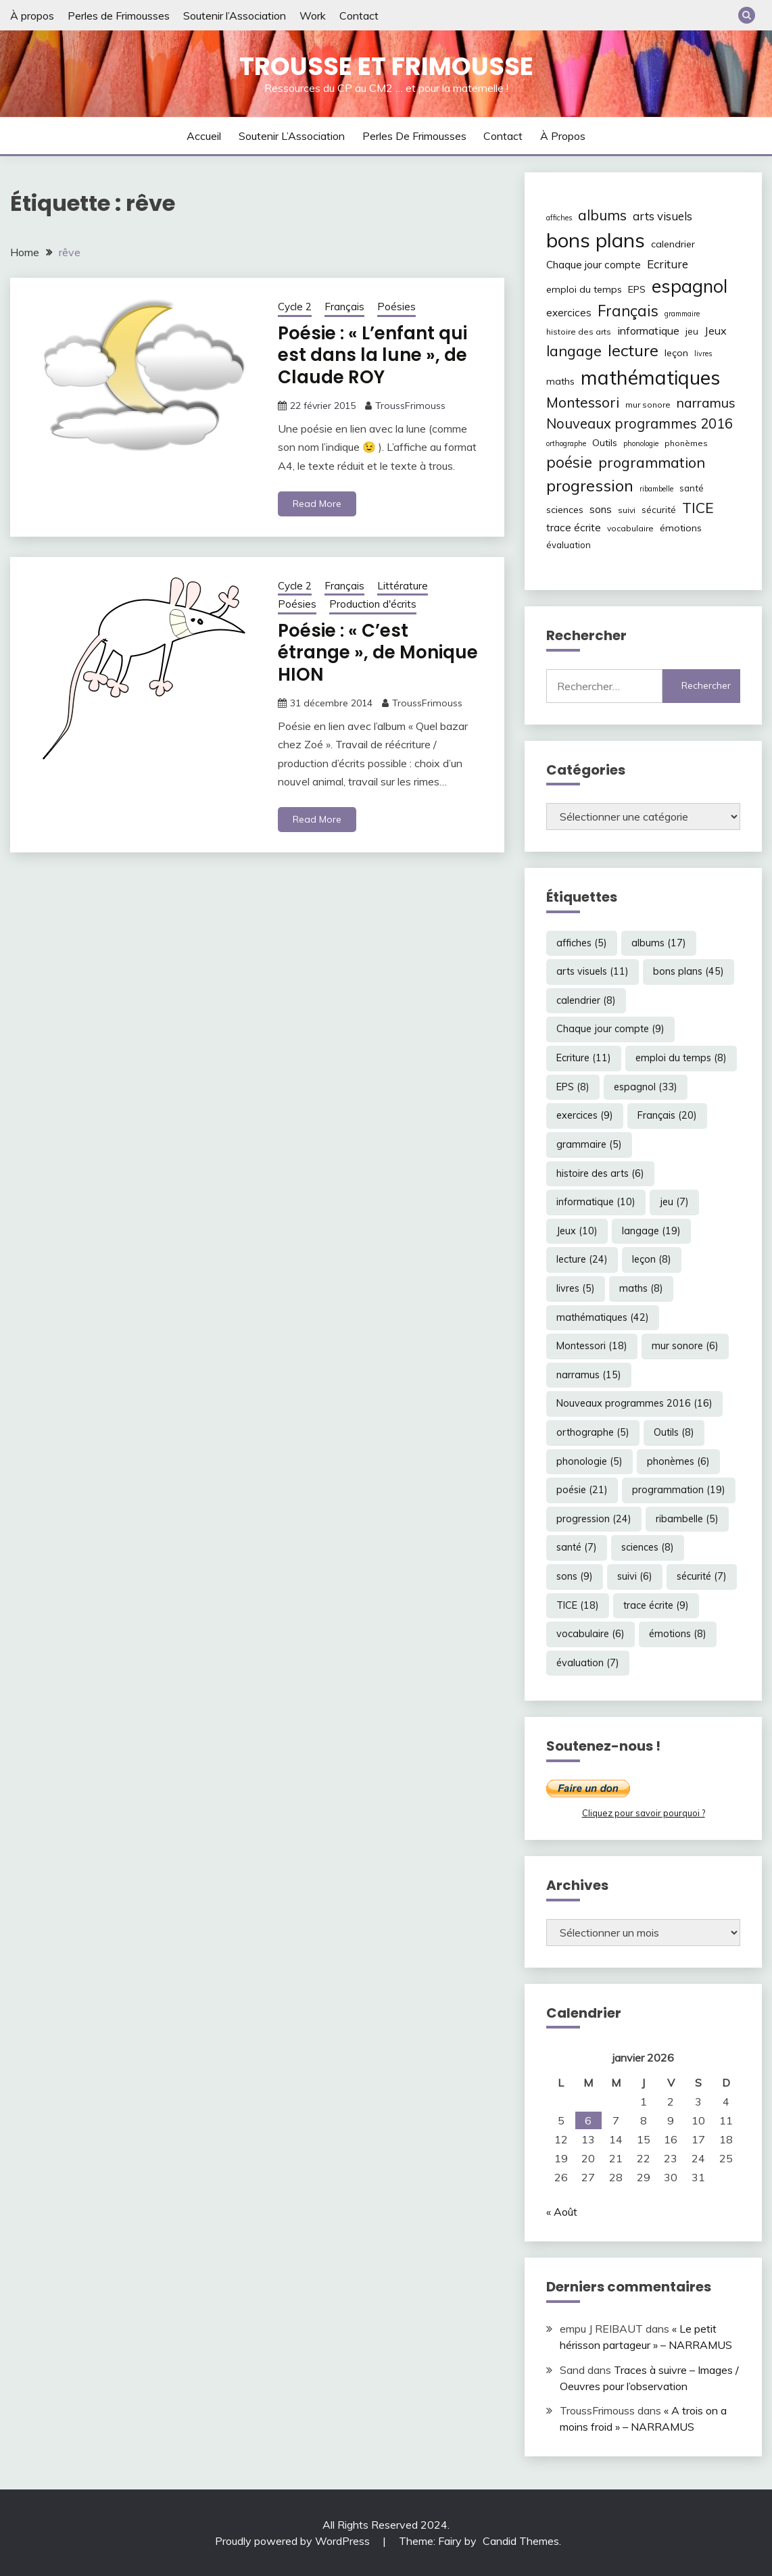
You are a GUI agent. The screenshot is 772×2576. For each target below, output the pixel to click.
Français (344, 306)
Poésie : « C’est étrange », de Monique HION (378, 652)
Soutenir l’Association (234, 15)
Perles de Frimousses (119, 15)
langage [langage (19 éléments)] (574, 350)
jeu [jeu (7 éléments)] (691, 331)
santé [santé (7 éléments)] (691, 488)
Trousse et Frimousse (386, 66)
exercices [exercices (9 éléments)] (569, 312)
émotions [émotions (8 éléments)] (681, 528)
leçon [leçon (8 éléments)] (676, 353)
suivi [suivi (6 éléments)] (626, 510)
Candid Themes (521, 2541)
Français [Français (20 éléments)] (628, 310)
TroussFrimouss (410, 405)
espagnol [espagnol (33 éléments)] (689, 285)
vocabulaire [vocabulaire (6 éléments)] (630, 528)
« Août (561, 2211)
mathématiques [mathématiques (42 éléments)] (650, 377)
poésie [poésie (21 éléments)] (569, 462)
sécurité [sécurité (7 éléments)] (659, 509)
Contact (359, 15)
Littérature (402, 585)
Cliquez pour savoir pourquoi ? (643, 1812)
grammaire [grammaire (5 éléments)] (682, 313)
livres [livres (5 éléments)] (703, 353)
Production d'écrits (372, 604)
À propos (32, 15)
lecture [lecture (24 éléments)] (633, 350)
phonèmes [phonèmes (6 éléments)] (686, 443)
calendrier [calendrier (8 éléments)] (673, 244)
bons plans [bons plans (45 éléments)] (595, 240)
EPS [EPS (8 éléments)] (637, 289)
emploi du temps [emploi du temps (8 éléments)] (584, 289)
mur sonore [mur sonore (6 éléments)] (648, 404)
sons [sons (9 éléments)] (600, 509)
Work (312, 15)
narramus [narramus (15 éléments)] (706, 402)
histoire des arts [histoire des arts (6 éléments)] (578, 331)
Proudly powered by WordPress (293, 2541)
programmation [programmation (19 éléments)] (651, 462)
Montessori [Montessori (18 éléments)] (582, 402)
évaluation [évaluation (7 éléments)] (568, 544)
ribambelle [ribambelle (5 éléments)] (656, 488)
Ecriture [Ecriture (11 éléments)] (667, 264)
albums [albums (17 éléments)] (602, 215)
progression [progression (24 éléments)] (589, 485)
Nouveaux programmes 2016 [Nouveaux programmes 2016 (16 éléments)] (639, 423)
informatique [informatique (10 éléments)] (648, 330)
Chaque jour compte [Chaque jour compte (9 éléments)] (593, 264)
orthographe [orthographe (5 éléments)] (566, 443)
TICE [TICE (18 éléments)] (698, 507)
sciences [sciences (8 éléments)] (564, 510)
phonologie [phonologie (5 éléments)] (640, 443)
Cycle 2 (295, 306)
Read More (317, 503)
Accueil (204, 136)
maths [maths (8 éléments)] (560, 381)
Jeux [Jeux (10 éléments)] (715, 330)
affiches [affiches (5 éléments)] (559, 217)
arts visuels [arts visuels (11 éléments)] (662, 216)
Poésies (396, 306)
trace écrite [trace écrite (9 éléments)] (573, 527)
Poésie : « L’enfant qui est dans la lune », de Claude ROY (372, 355)
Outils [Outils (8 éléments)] (604, 443)
